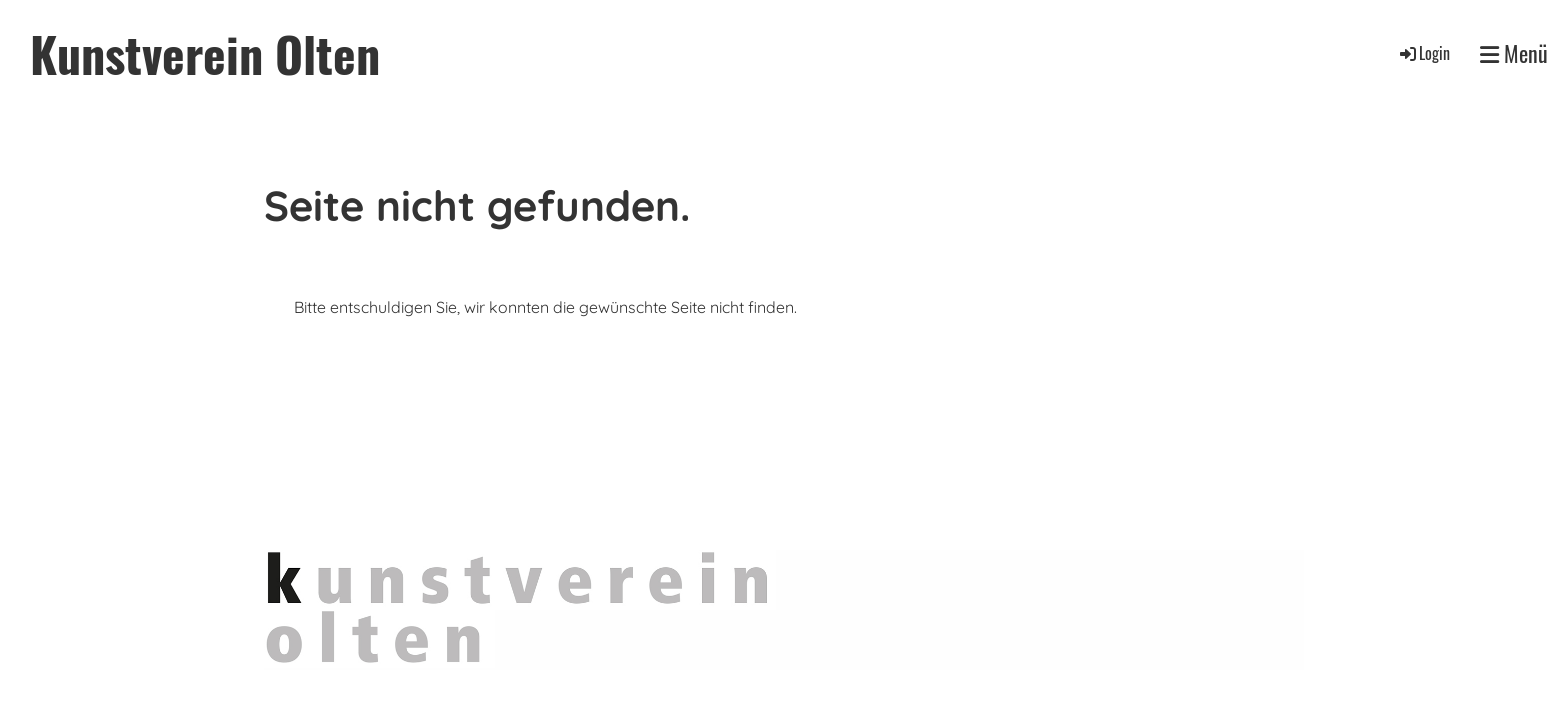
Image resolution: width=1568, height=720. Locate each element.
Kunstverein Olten (205, 53)
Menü (1514, 53)
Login (1423, 53)
